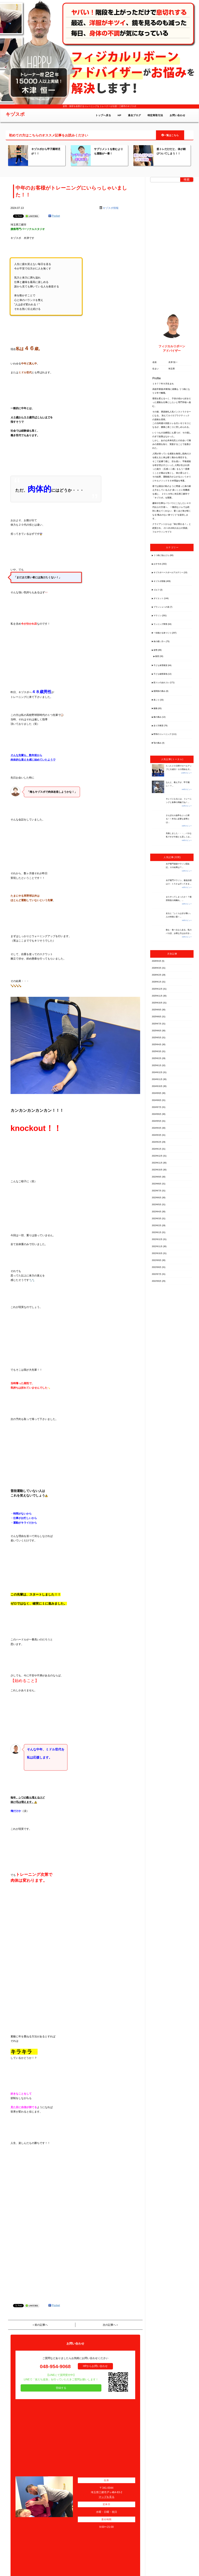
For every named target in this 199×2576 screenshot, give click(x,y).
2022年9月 (156, 1260)
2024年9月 (156, 1093)
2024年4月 (156, 1128)
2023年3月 (156, 1218)
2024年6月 (156, 1114)
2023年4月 (156, 1211)
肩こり (156, 700)
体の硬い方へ (159, 641)
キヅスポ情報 (111, 208)
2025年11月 (157, 996)
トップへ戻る (103, 115)
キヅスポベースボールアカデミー (168, 572)
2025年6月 (156, 1030)
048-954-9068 (55, 2366)
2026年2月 (156, 975)
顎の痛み (157, 743)
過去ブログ (134, 115)
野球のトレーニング (162, 734)
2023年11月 (157, 1163)
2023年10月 (157, 1170)
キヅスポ (15, 114)
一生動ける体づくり (162, 633)
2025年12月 (157, 989)
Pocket (56, 215)
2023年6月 (156, 1197)
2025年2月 (156, 1058)
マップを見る (106, 2496)
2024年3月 (156, 1135)
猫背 (157, 656)
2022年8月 (156, 1267)
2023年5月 (156, 1204)
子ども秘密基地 (160, 674)
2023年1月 (156, 1232)
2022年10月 (157, 1253)
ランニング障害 (160, 624)
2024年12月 (157, 1072)
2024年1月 (156, 1149)
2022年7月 (156, 1274)
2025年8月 (156, 1016)
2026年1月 (156, 982)
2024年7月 (156, 1107)
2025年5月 (156, 1037)
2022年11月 (157, 1246)
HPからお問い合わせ (95, 2366)
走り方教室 (158, 725)
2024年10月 (157, 1086)
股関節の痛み (159, 691)
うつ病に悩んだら (161, 555)
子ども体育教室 (160, 665)
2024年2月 (156, 1142)
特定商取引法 (155, 115)
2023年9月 (156, 1177)
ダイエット (158, 598)
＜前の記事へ (40, 2324)
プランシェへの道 (161, 607)
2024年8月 (156, 1100)
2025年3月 (156, 1051)
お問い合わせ (177, 115)
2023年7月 (156, 1191)
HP (119, 115)
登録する (61, 2387)
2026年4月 (156, 961)
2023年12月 (157, 1156)
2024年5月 (156, 1121)
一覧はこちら (170, 135)
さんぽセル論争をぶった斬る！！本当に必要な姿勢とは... (178, 818)
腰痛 (155, 708)
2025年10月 (157, 1003)
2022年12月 (157, 1239)
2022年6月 (156, 1281)
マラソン (157, 615)
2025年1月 (156, 1065)
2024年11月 (157, 1079)
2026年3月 (156, 968)
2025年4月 (156, 1044)
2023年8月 (156, 1184)
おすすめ (157, 564)
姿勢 (155, 650)
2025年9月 (156, 1010)
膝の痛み (157, 717)
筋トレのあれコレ (161, 682)
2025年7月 (156, 1024)
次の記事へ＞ (111, 2324)
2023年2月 (156, 1225)
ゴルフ (156, 590)
